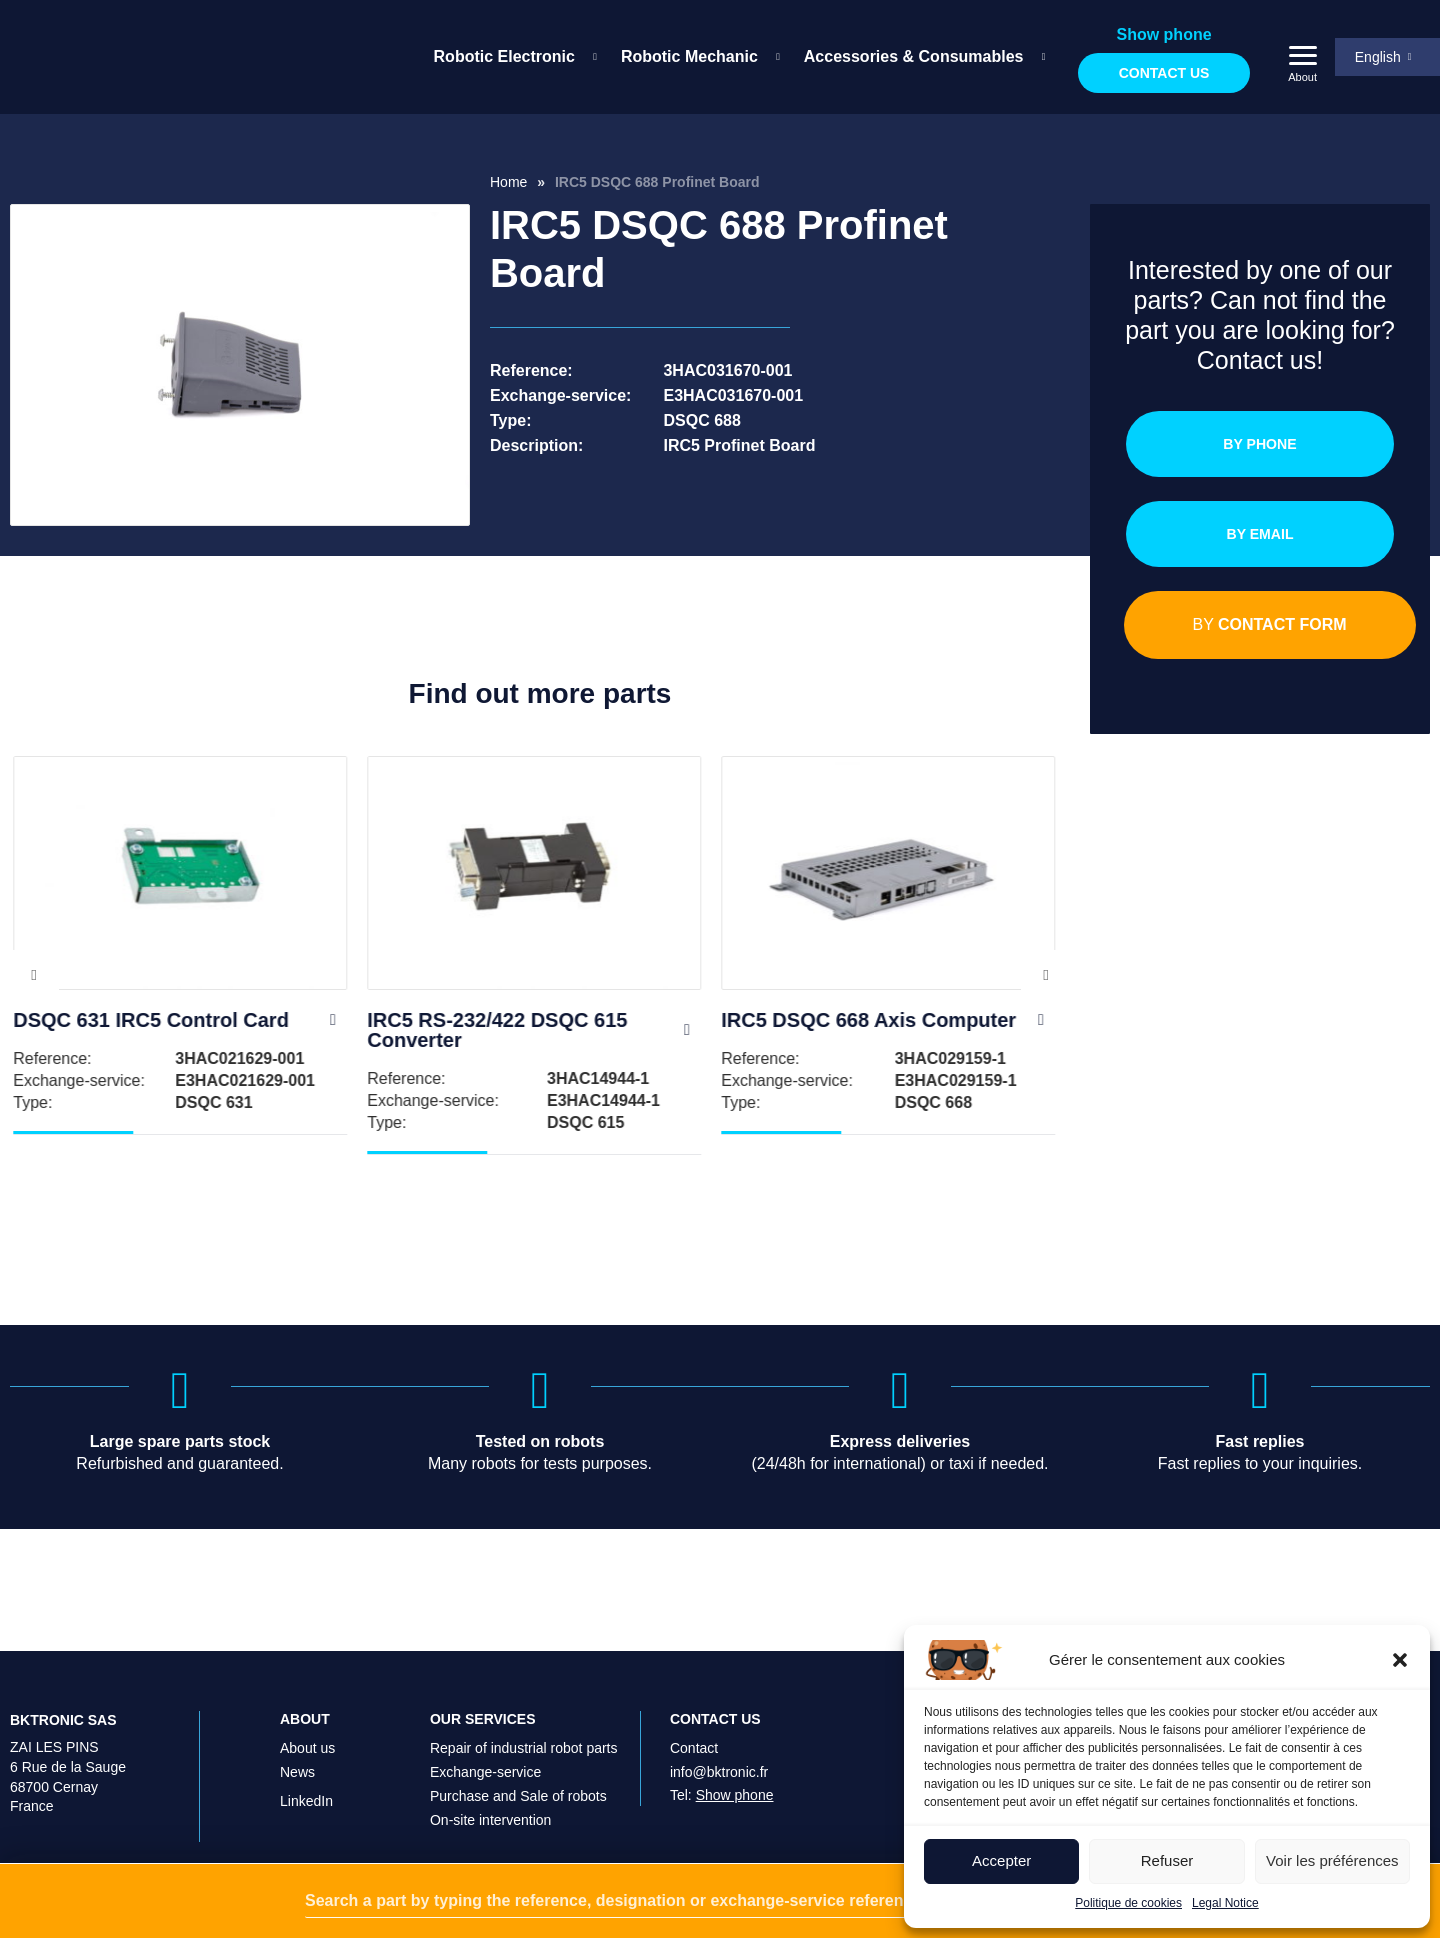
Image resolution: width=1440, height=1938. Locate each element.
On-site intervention (490, 1820)
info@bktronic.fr (719, 1772)
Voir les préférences (1332, 1860)
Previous (34, 994)
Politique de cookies (1128, 1903)
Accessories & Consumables (908, 56)
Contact (694, 1748)
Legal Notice (1225, 1903)
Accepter (1001, 1860)
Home (508, 182)
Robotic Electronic (498, 56)
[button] (1400, 1660)
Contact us (1158, 73)
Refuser (1167, 1860)
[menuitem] (505, 57)
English (1373, 57)
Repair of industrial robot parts (524, 1748)
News (297, 1772)
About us (307, 1748)
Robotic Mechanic (683, 56)
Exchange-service (485, 1772)
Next (1046, 994)
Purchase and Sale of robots (518, 1796)
